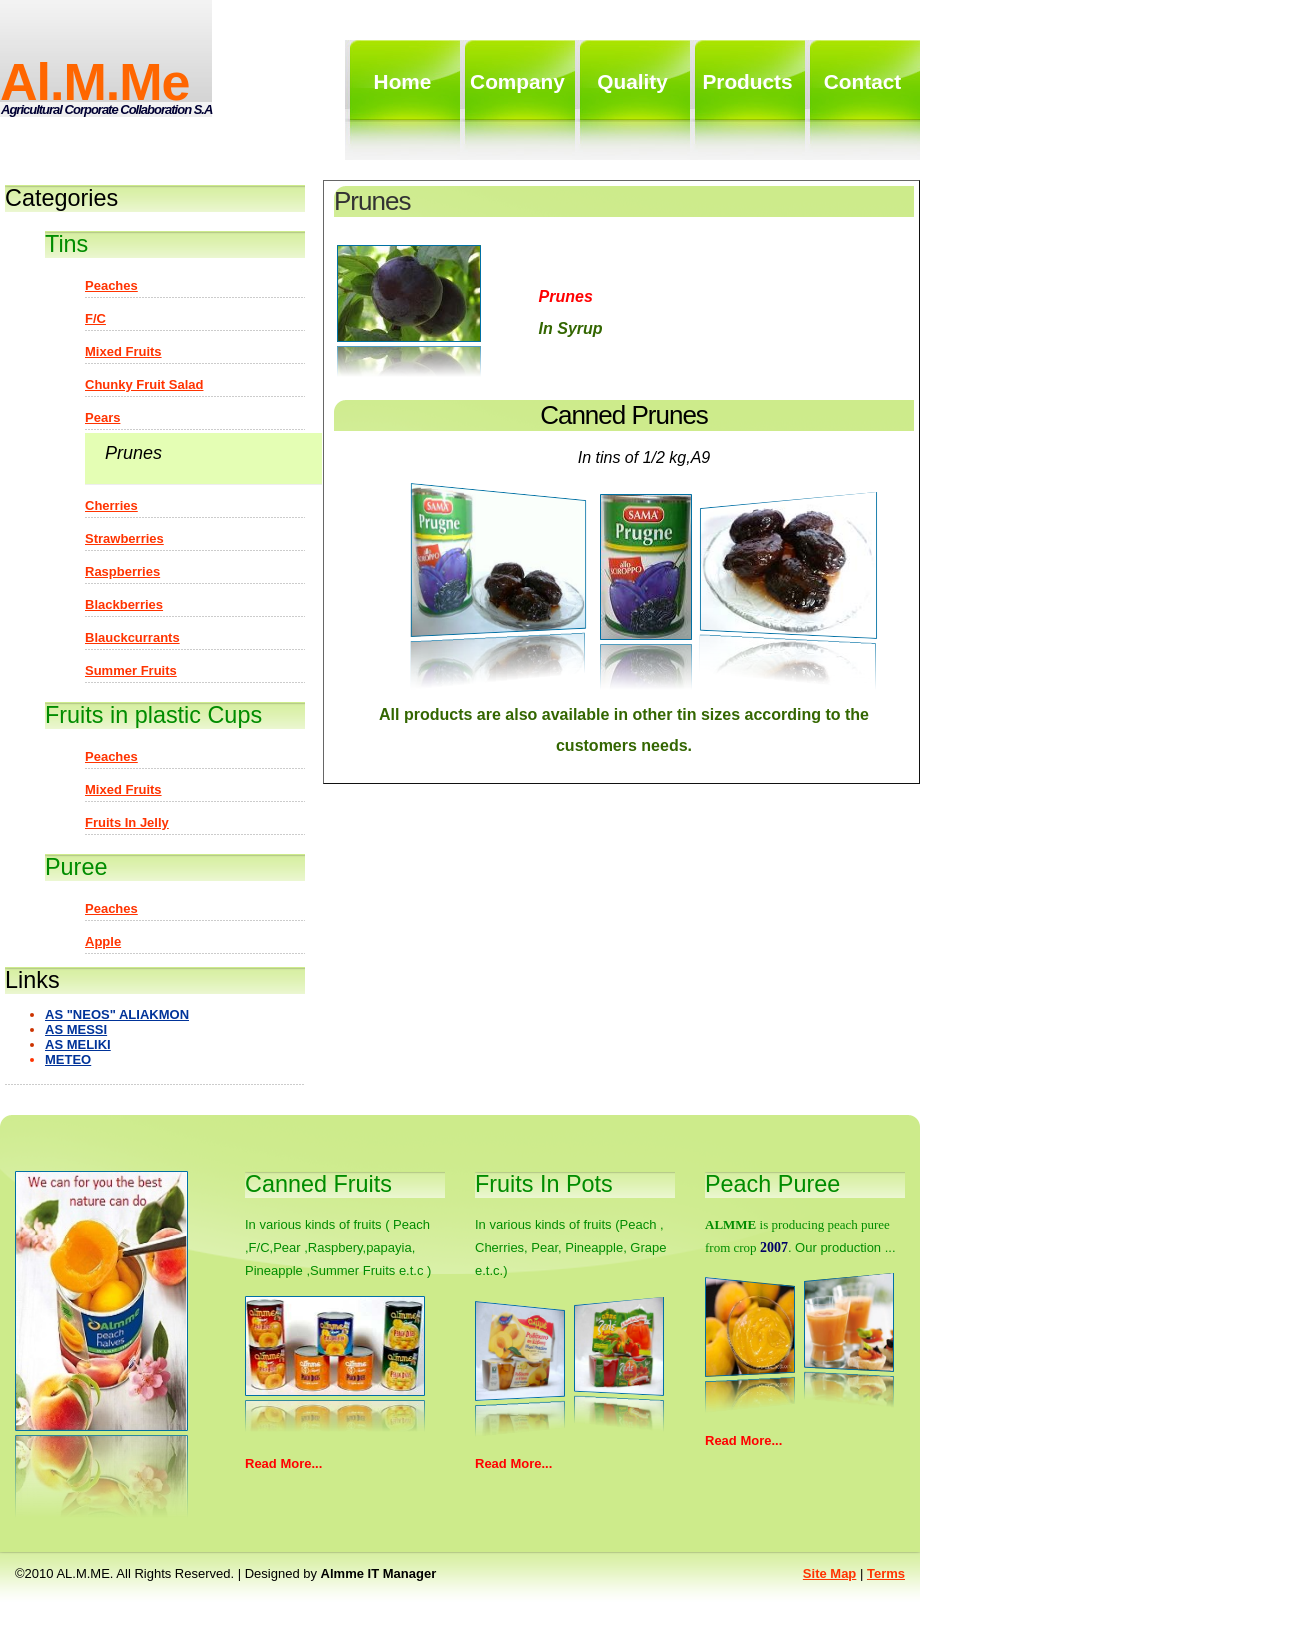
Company (517, 81)
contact (862, 81)
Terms (886, 1573)
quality (632, 81)
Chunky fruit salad (144, 384)
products (747, 81)
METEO (68, 1059)
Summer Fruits (131, 670)
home (403, 81)
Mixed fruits (123, 351)
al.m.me (94, 82)
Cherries (111, 505)
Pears (102, 417)
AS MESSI (76, 1029)
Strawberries (124, 538)
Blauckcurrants (132, 637)
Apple (103, 941)
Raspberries (122, 571)
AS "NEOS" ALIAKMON (117, 1014)
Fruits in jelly (127, 822)
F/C (95, 318)
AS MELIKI (78, 1044)
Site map (829, 1573)
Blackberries (124, 604)
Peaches (111, 285)
